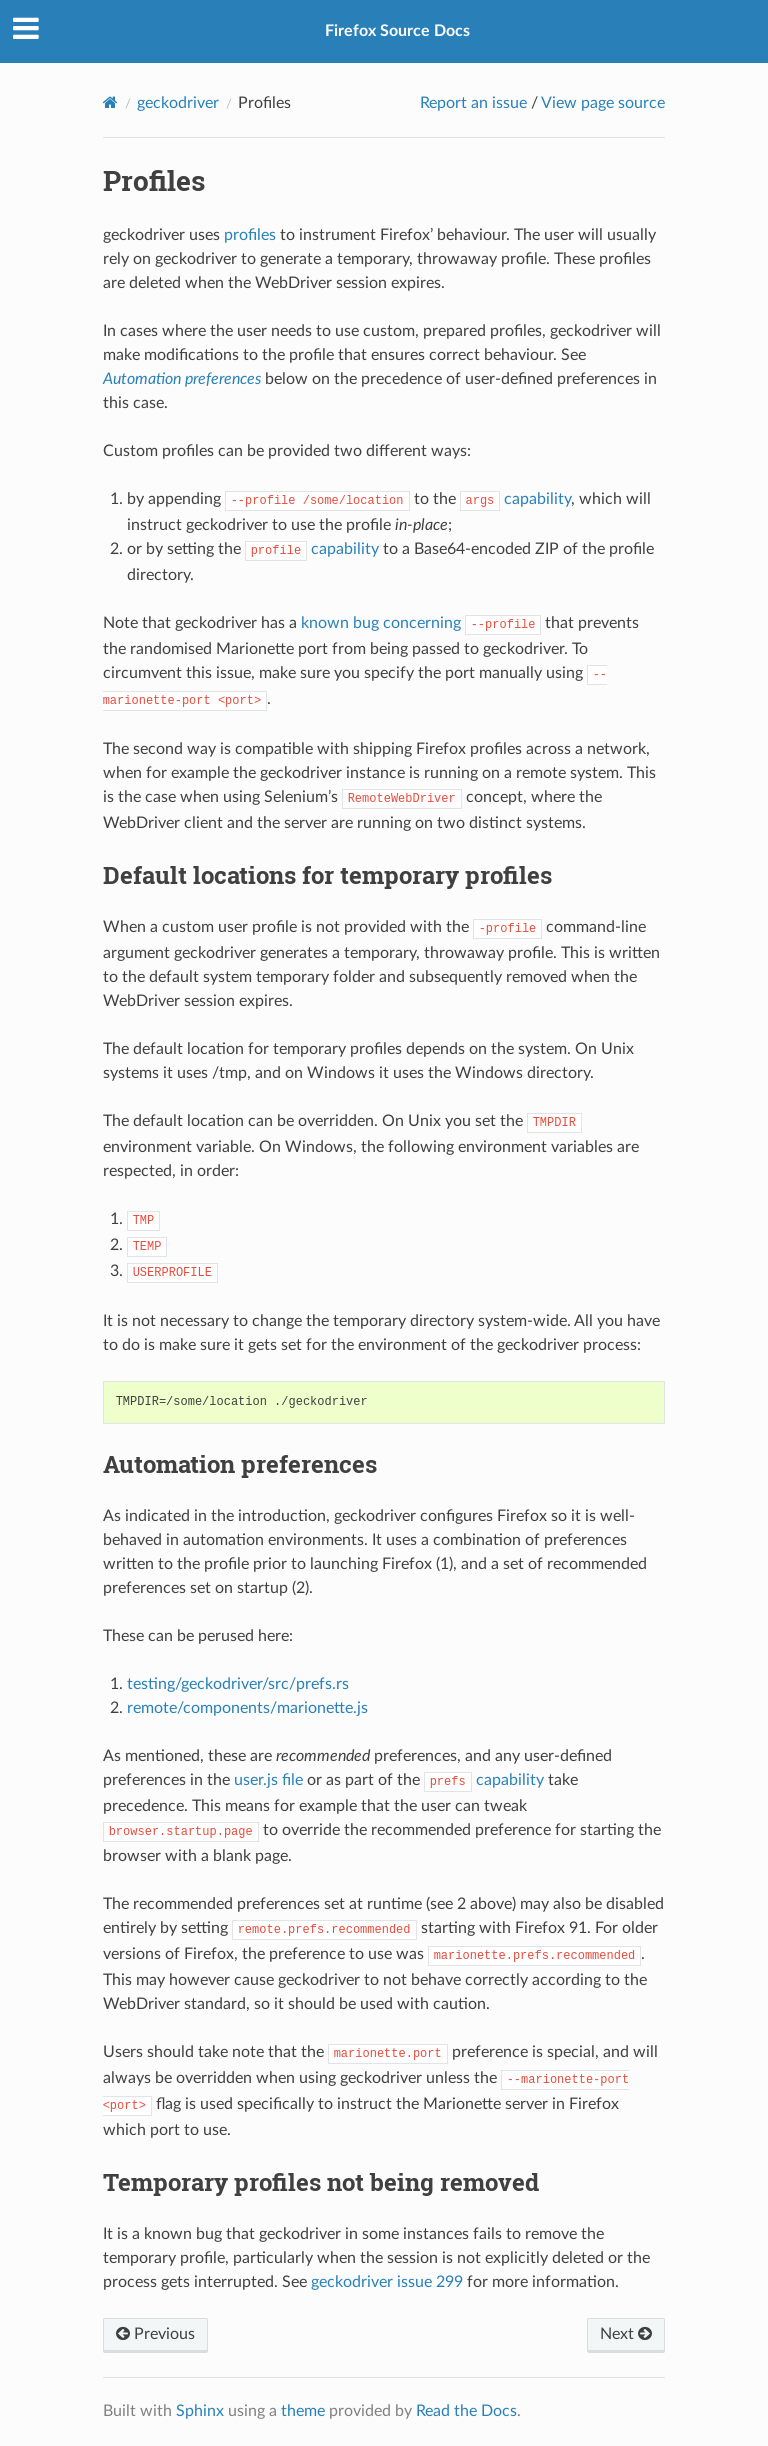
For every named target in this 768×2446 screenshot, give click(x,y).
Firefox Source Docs (397, 31)
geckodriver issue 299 (387, 2282)
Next (626, 2334)
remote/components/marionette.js (247, 1708)
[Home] (110, 102)
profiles (250, 235)
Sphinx (200, 2411)
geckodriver (178, 103)
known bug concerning (421, 623)
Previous (155, 2334)
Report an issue (473, 103)
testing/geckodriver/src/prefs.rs (238, 1684)
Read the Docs (466, 2411)
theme (303, 2411)
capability (516, 499)
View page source (603, 103)
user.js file (268, 1780)
